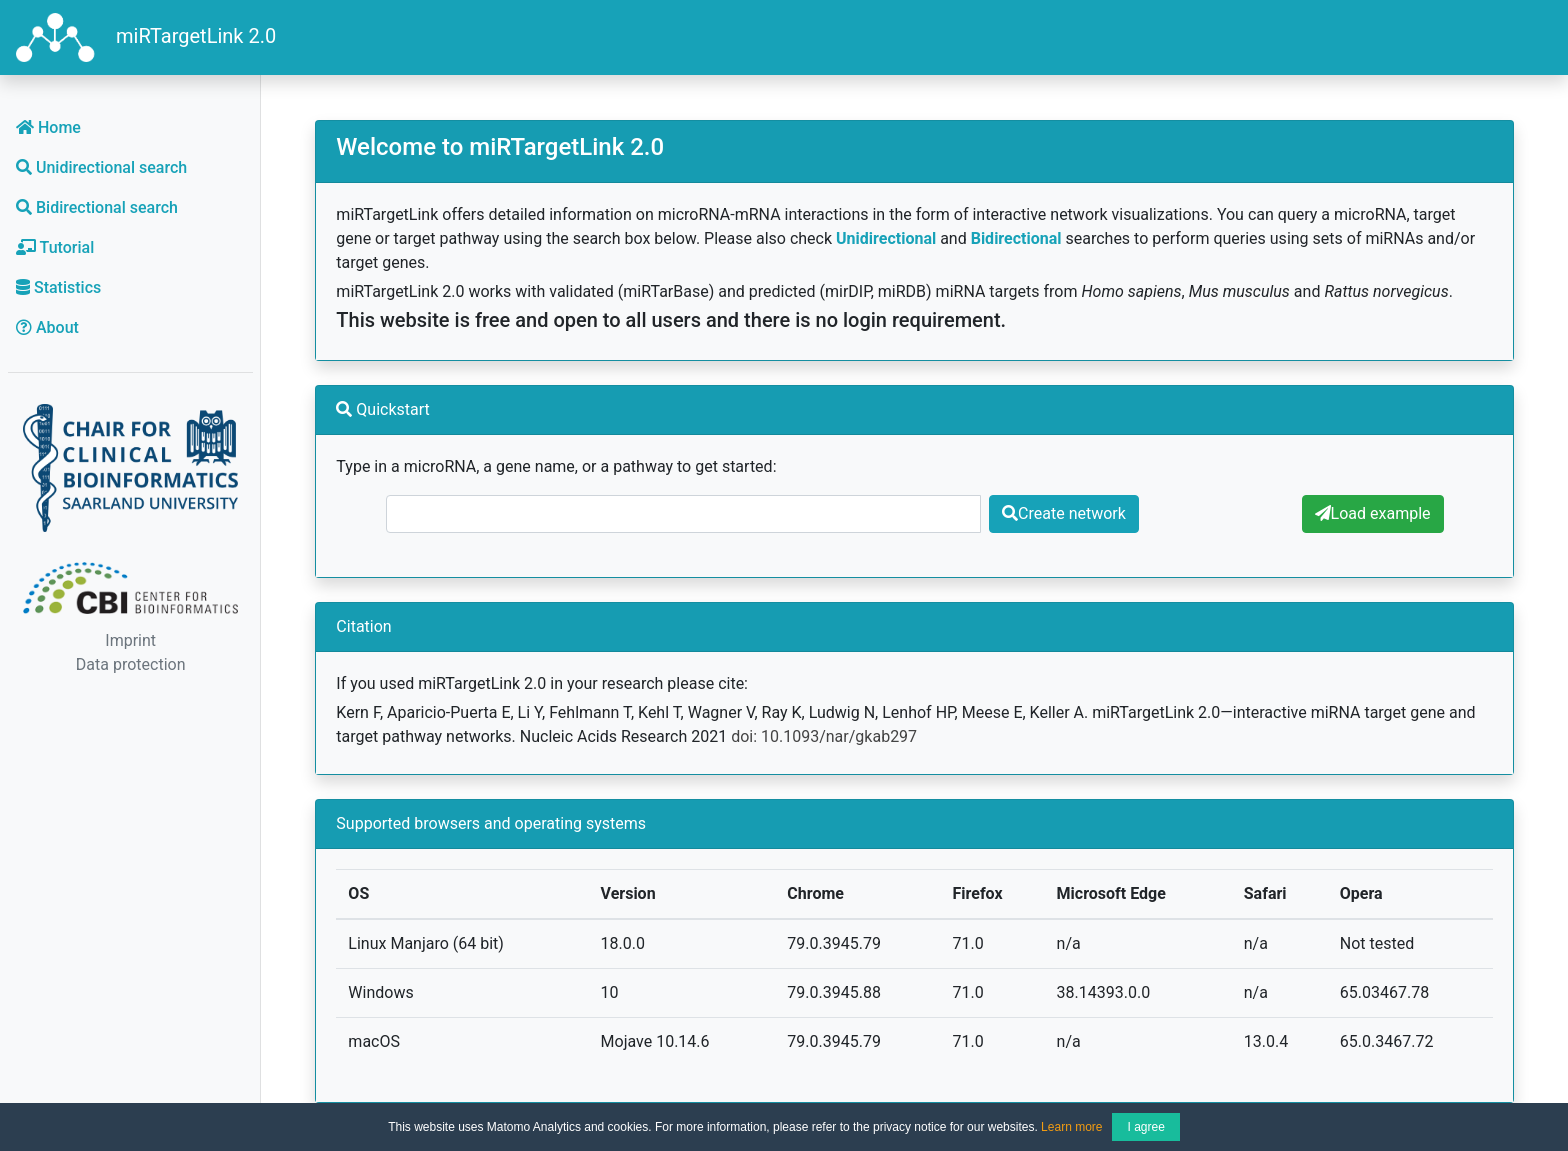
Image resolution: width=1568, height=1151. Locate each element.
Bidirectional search (97, 207)
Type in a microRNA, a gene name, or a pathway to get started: (556, 466)
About (47, 327)
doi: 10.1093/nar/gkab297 (824, 736)
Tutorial (55, 247)
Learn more (1071, 1127)
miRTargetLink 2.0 (146, 37)
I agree (1145, 1127)
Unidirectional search (101, 167)
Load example (1373, 513)
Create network (1064, 513)
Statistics (58, 287)
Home (48, 127)
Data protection (131, 664)
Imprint (130, 640)
